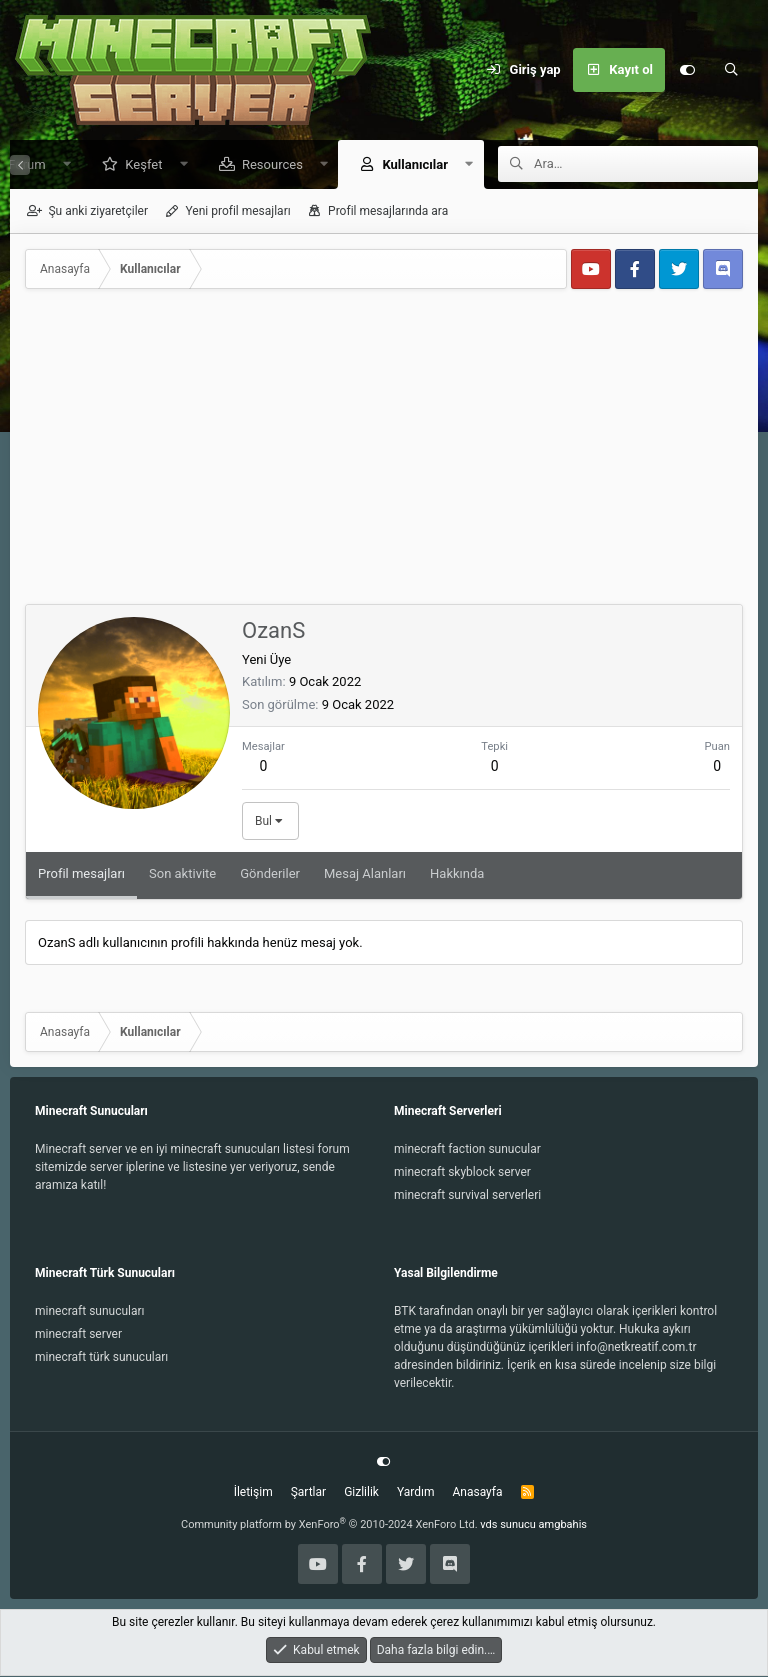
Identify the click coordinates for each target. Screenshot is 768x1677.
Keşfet (136, 165)
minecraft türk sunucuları (101, 1358)
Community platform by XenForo (329, 1525)
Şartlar (308, 1493)
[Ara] (731, 70)
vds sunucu (508, 1525)
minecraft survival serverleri (467, 1196)
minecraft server (78, 1335)
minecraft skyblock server (462, 1173)
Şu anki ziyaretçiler (98, 212)
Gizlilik (361, 1493)
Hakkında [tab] (457, 874)
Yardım (416, 1493)
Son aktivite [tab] (182, 874)
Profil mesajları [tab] (81, 874)
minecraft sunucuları (90, 1312)
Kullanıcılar (408, 165)
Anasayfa (477, 1493)
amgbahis (563, 1525)
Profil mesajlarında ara (388, 212)
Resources (265, 165)
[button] (59, 165)
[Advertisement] (384, 455)
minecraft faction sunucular (467, 1150)
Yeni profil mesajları (237, 212)
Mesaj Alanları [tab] (365, 874)
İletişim (253, 1493)
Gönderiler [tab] (270, 874)
